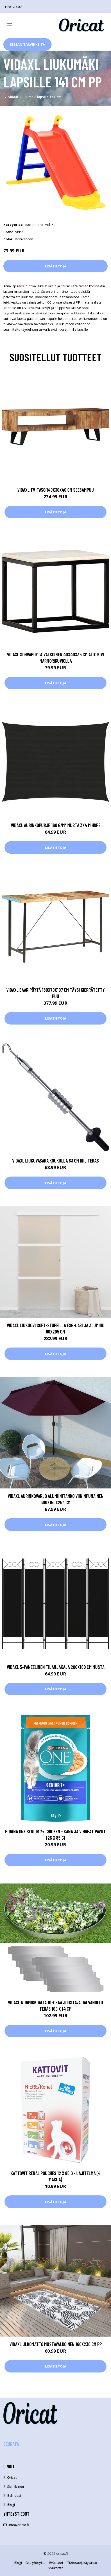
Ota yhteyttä (35, 2562)
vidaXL (50, 224)
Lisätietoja (55, 266)
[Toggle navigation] (9, 25)
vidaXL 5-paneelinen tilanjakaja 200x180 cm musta (55, 1667)
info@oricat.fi (13, 7)
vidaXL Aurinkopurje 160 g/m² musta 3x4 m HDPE (55, 825)
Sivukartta (55, 2568)
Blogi (11, 2504)
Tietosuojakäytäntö (82, 2562)
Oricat (12, 2477)
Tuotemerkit (33, 224)
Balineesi (14, 2495)
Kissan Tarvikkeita (27, 44)
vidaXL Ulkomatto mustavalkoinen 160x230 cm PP (55, 2344)
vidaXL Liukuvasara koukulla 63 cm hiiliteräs (55, 1160)
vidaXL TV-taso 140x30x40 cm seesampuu (55, 490)
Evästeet (56, 2562)
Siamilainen (15, 2486)
